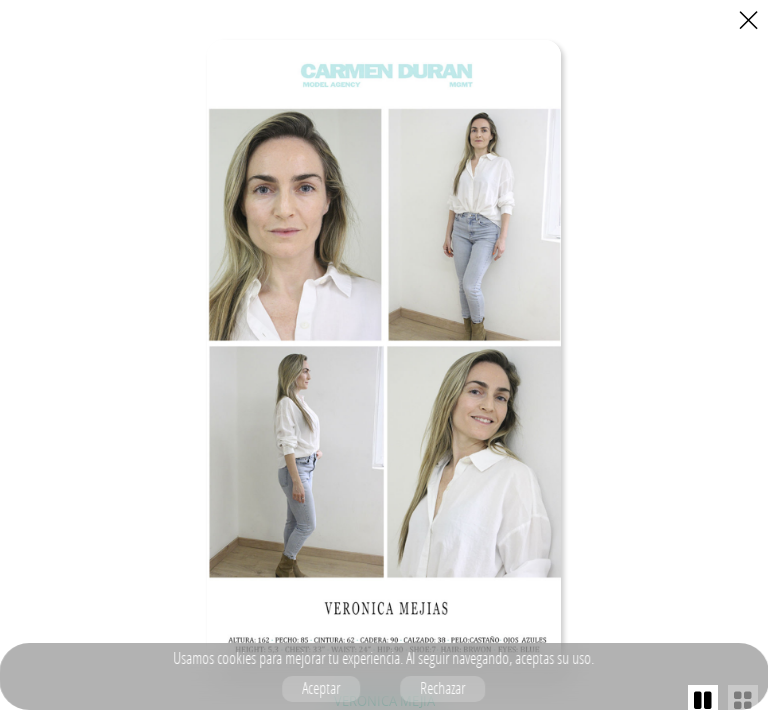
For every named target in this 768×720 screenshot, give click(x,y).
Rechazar (443, 688)
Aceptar (322, 688)
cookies (237, 658)
